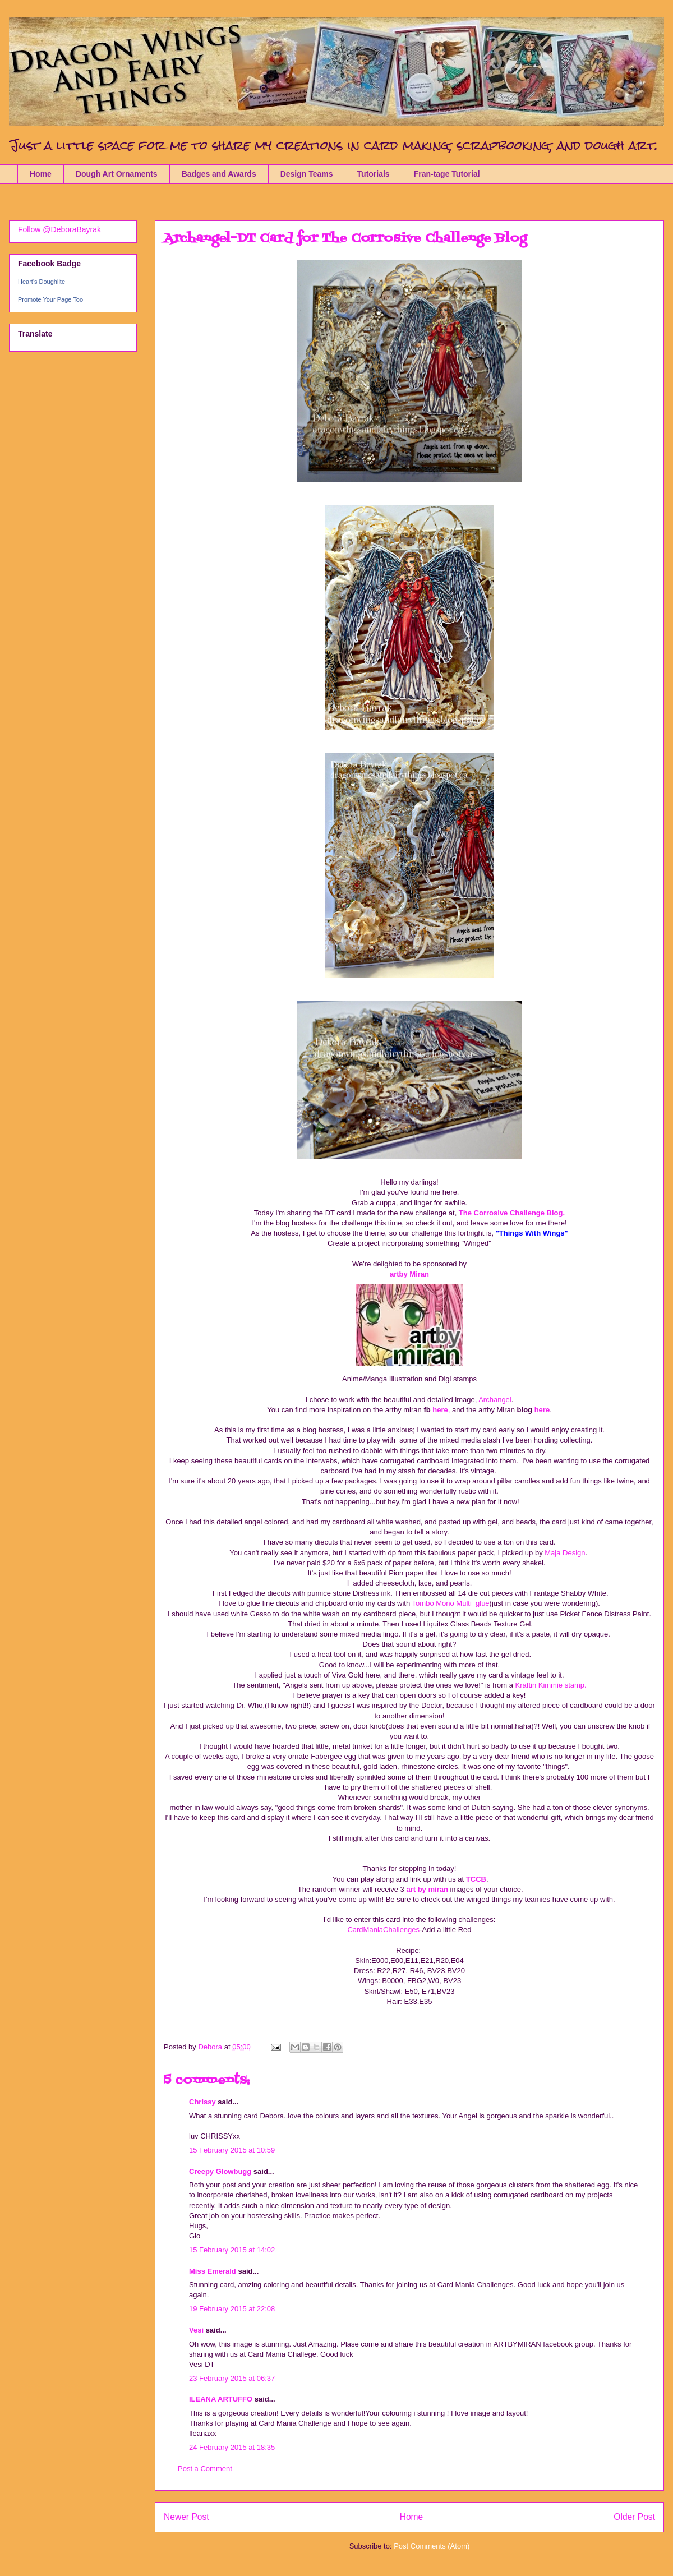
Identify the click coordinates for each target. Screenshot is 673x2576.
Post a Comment (205, 2468)
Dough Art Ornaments (117, 173)
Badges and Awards (219, 173)
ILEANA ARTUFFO (220, 2399)
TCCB (476, 1879)
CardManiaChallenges (383, 1929)
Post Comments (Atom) (431, 2546)
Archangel (494, 1399)
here (439, 1409)
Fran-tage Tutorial (447, 173)
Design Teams (306, 173)
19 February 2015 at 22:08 (232, 2309)
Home (41, 173)
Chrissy (202, 2102)
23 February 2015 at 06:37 (232, 2378)
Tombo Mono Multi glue (451, 1603)
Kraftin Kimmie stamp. (550, 1685)
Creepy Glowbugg (220, 2171)
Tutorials (373, 173)
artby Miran (409, 1274)
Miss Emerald (212, 2271)
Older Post (634, 2517)
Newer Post (186, 2517)
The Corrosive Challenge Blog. (512, 1213)
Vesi (196, 2330)
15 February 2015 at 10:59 (232, 2150)
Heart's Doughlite (41, 281)
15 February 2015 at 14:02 (232, 2250)
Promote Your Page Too (50, 299)
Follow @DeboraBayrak (59, 229)
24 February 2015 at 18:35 (232, 2447)
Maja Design (564, 1553)
